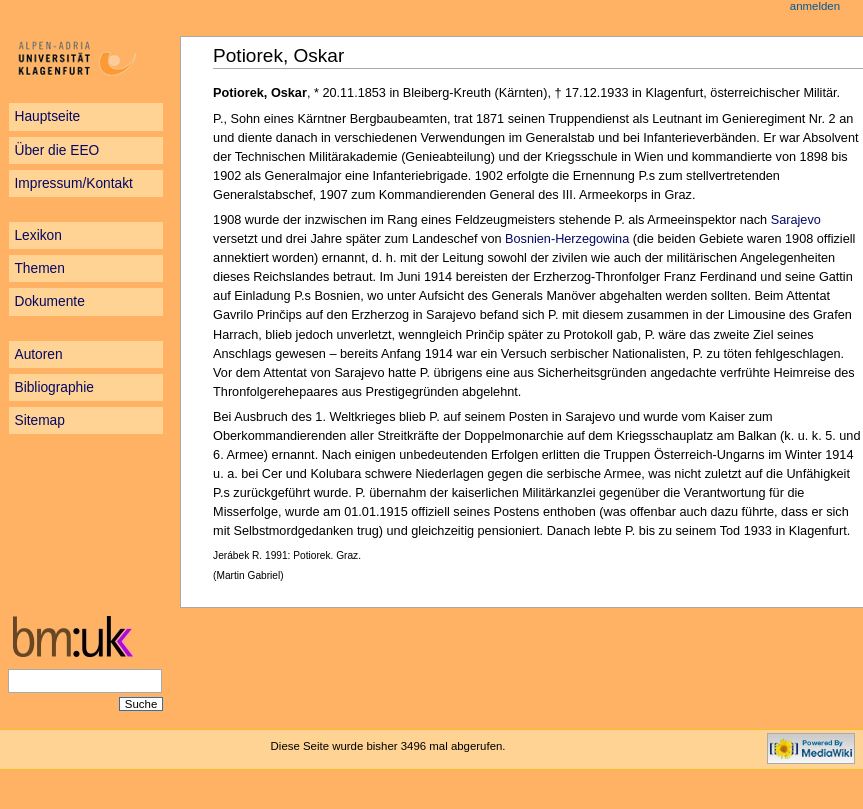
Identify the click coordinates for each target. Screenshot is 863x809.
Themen (39, 268)
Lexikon (37, 235)
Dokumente (49, 301)
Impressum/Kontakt (73, 183)
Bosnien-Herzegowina (567, 239)
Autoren (38, 354)
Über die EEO (56, 150)
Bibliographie (54, 387)
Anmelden (815, 6)
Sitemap (39, 420)
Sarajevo (796, 220)
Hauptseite (47, 116)
